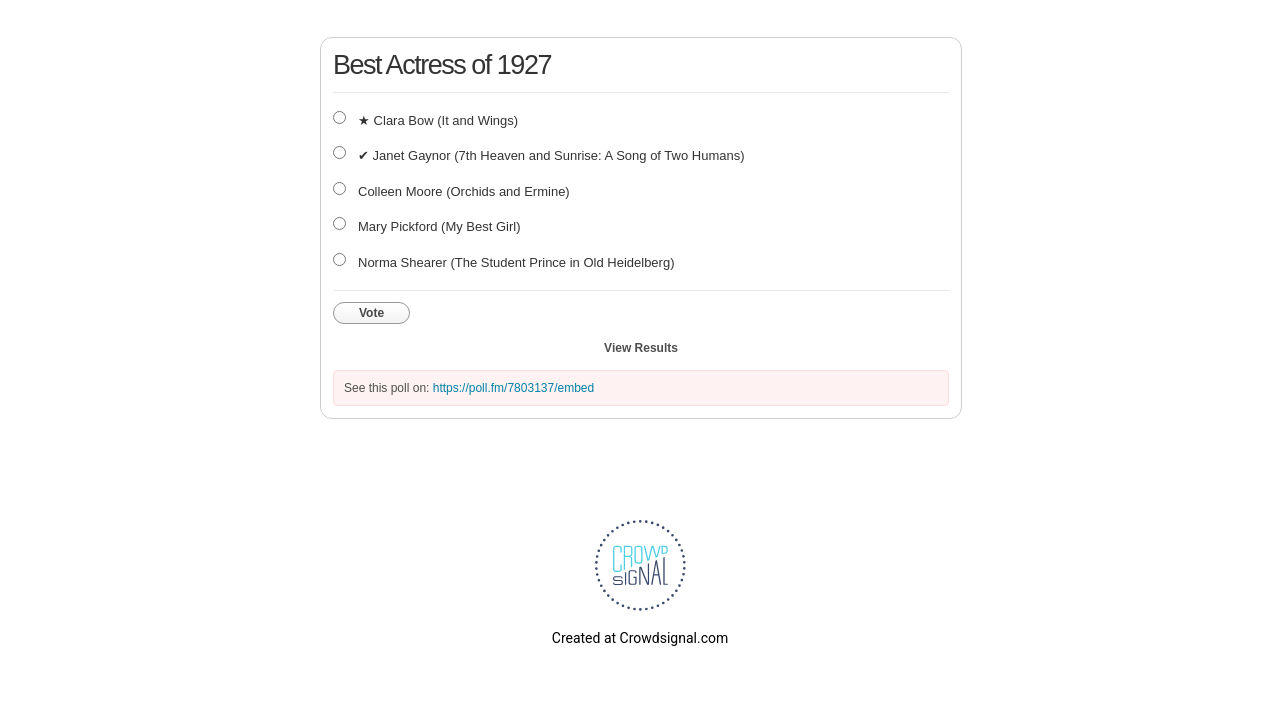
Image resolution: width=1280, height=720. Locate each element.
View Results (641, 348)
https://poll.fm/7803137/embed (513, 388)
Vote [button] (371, 313)
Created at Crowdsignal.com (640, 638)
